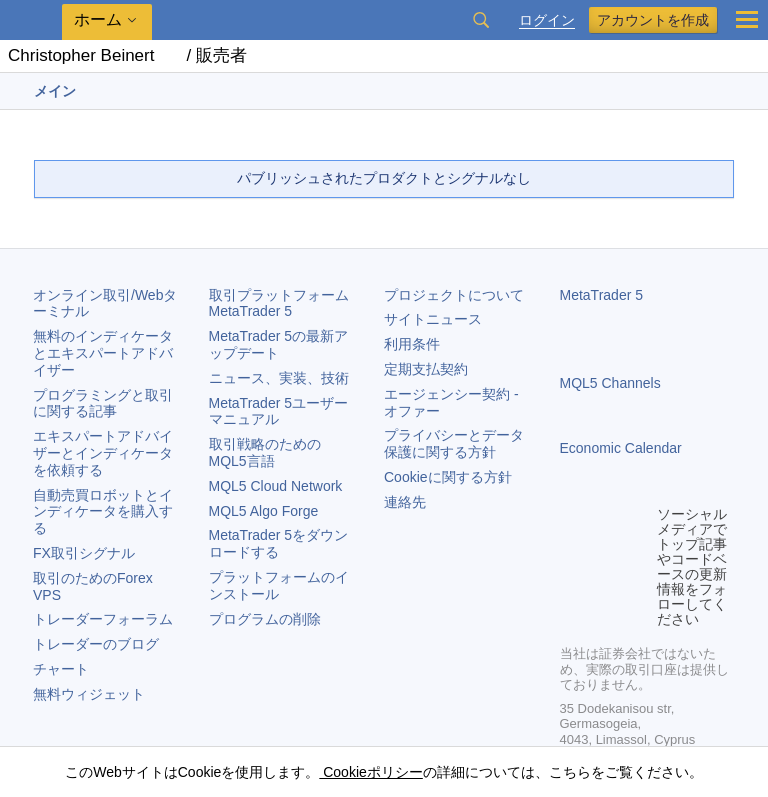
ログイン (547, 20)
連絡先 (405, 502)
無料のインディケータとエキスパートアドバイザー (103, 353)
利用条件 (412, 344)
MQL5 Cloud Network (276, 486)
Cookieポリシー (370, 772)
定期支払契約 (426, 369)
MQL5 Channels (610, 383)
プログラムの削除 (265, 619)
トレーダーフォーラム (103, 619)
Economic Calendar (621, 448)
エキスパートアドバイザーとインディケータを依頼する (103, 453)
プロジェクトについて (454, 295)
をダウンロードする (279, 543)
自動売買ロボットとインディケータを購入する (103, 512)
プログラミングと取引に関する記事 (103, 403)
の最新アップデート (279, 344)
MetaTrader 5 (602, 295)
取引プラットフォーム (286, 303)
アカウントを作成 (653, 20)
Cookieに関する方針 (448, 477)
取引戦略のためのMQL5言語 (265, 452)
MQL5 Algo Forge (264, 511)
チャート (61, 669)
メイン (55, 91)
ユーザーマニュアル (279, 411)
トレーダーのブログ (96, 644)
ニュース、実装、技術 (279, 378)
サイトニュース (433, 319)
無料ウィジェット (89, 694)
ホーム (98, 19)
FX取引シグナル (84, 553)
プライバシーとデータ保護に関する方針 (454, 443)
